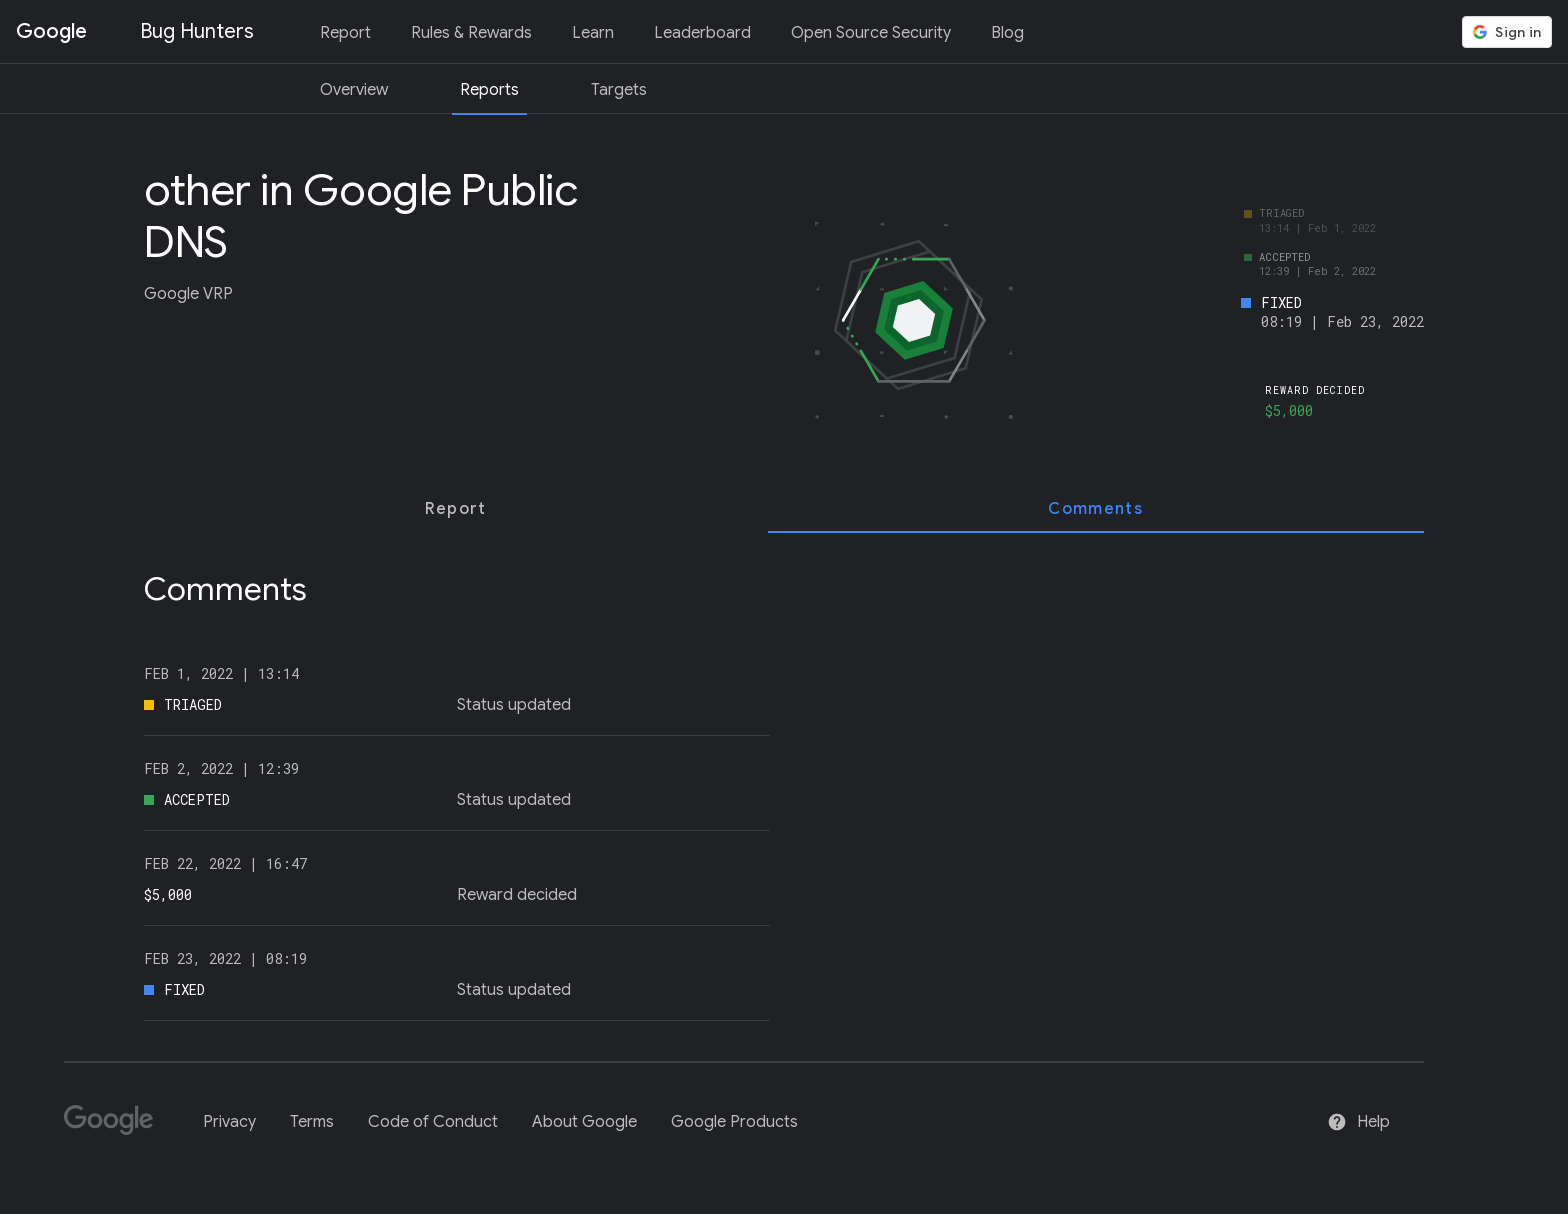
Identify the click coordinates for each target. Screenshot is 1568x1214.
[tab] (456, 509)
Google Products (734, 1122)
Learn (593, 33)
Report (345, 33)
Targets (619, 90)
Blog (1007, 33)
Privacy (229, 1122)
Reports (489, 90)
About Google (584, 1122)
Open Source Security (871, 33)
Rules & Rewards (471, 33)
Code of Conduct (433, 1122)
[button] (1507, 32)
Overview (354, 90)
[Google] (116, 1128)
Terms (312, 1122)
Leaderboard (702, 33)
